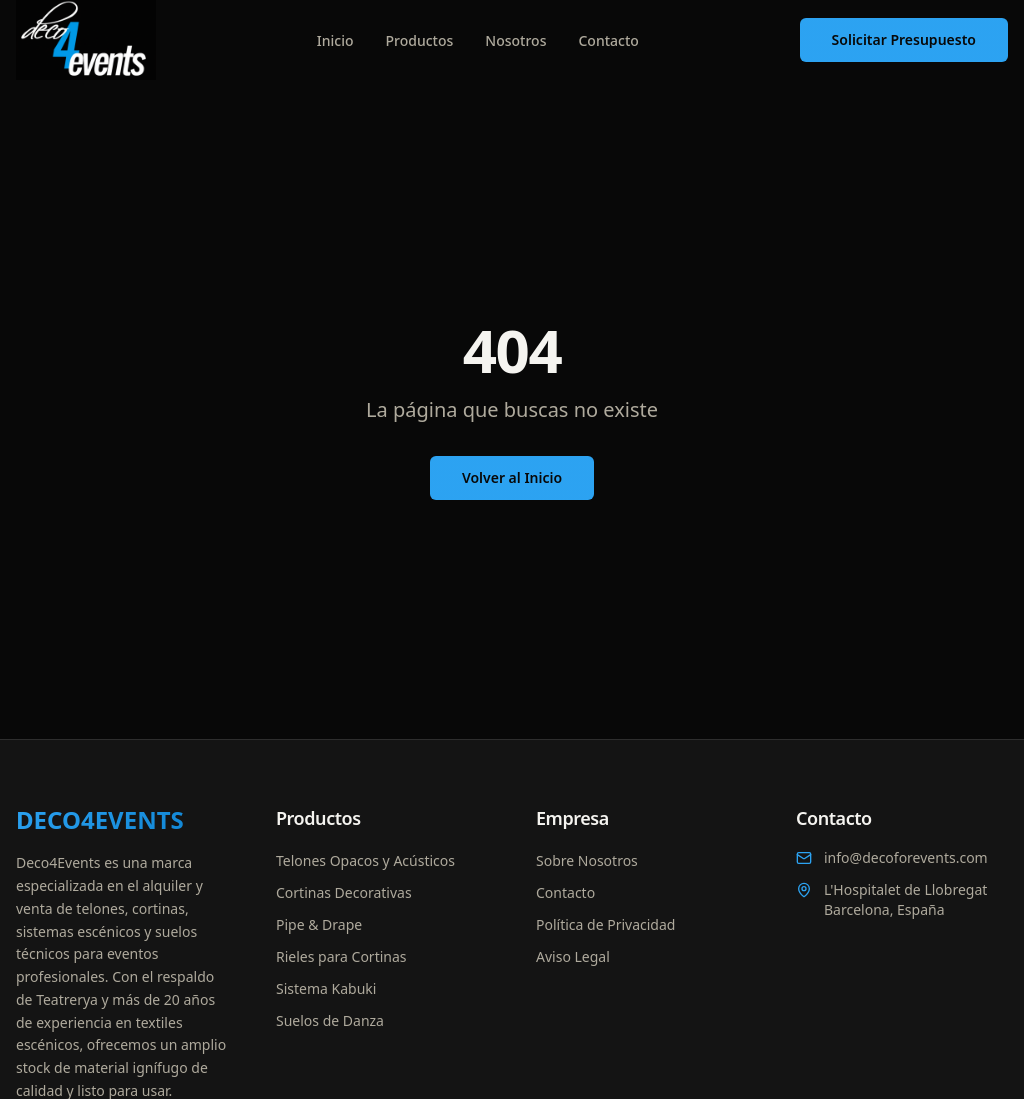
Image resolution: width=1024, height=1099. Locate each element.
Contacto (608, 40)
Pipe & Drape (319, 924)
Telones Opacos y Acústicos (365, 860)
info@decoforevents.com (892, 857)
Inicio (335, 40)
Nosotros (515, 40)
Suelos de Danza (330, 1020)
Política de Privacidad (605, 924)
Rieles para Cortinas (341, 956)
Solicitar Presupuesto (904, 39)
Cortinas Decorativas (344, 892)
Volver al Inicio (512, 477)
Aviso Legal (573, 956)
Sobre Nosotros (587, 860)
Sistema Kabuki (326, 988)
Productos (420, 40)
